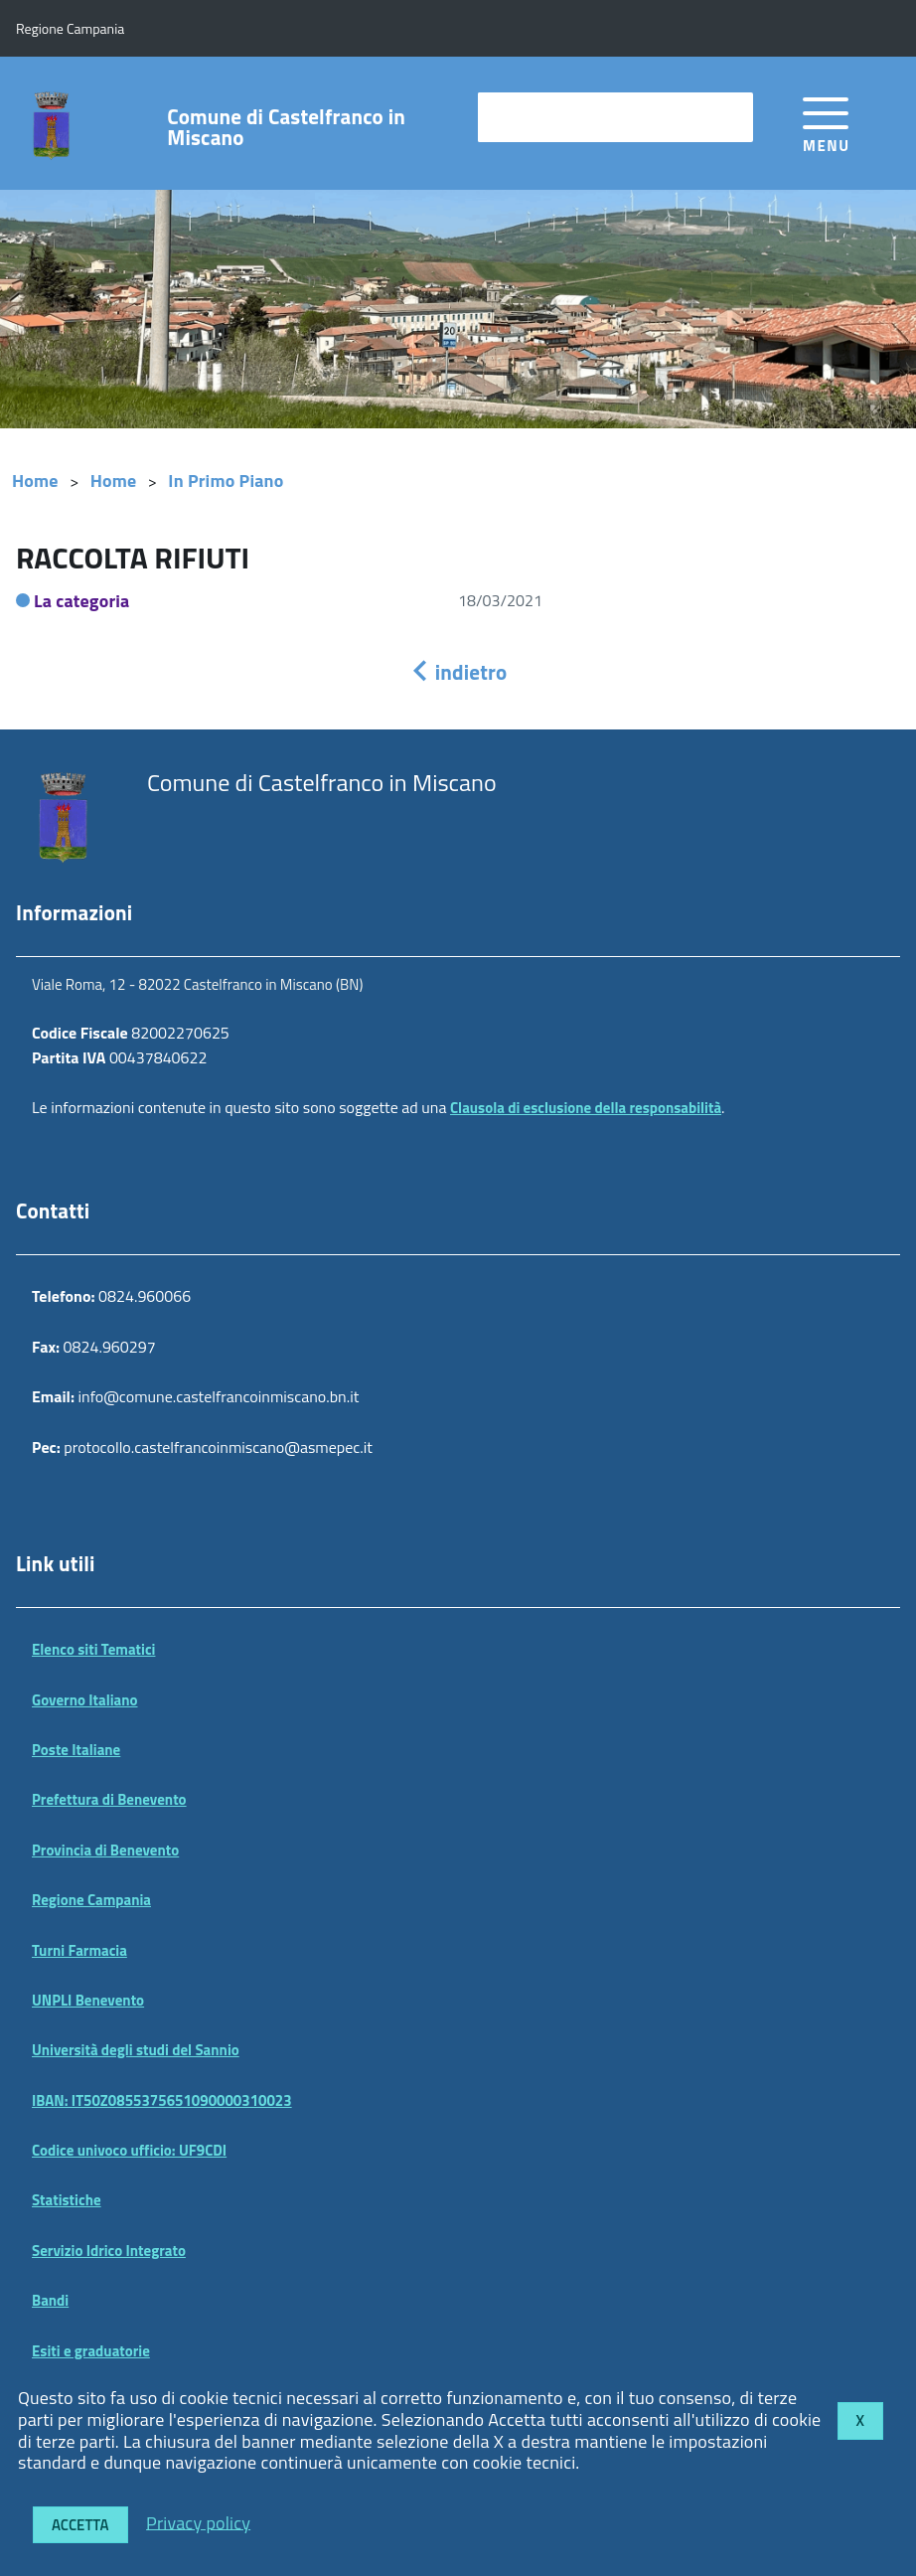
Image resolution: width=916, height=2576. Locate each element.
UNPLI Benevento (88, 2000)
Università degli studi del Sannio (135, 2049)
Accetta (80, 2524)
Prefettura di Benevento (109, 1799)
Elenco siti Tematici (93, 1649)
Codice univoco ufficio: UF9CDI (129, 2150)
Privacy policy (198, 2521)
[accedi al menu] (826, 121)
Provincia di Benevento (105, 1850)
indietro (458, 672)
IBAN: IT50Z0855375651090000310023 (162, 2100)
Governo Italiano (85, 1700)
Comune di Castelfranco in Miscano (286, 127)
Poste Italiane (76, 1749)
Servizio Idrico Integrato (109, 2250)
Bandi (50, 2300)
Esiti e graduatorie (91, 2350)
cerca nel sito (533, 116)
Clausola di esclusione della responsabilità (585, 1107)
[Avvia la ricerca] (728, 117)
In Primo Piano (225, 480)
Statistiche (66, 2199)
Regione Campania (91, 1899)
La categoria (82, 600)
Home (35, 480)
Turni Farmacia (79, 1950)
